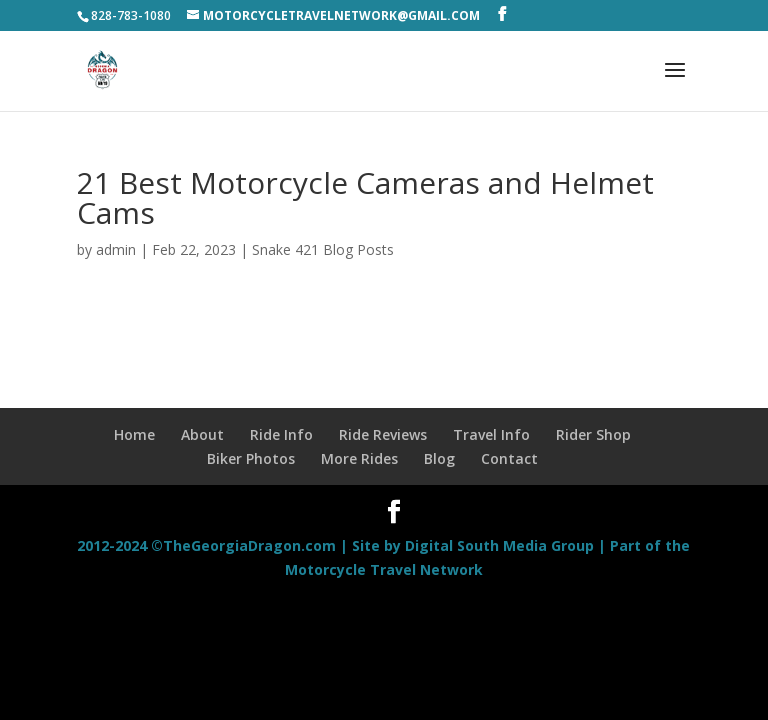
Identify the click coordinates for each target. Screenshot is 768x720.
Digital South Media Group (499, 545)
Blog (439, 458)
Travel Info (491, 434)
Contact (509, 458)
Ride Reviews (383, 434)
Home (134, 434)
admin (116, 249)
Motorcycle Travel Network (384, 569)
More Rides (359, 458)
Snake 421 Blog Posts (323, 249)
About (202, 434)
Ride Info (281, 434)
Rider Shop (593, 434)
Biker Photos (251, 458)
